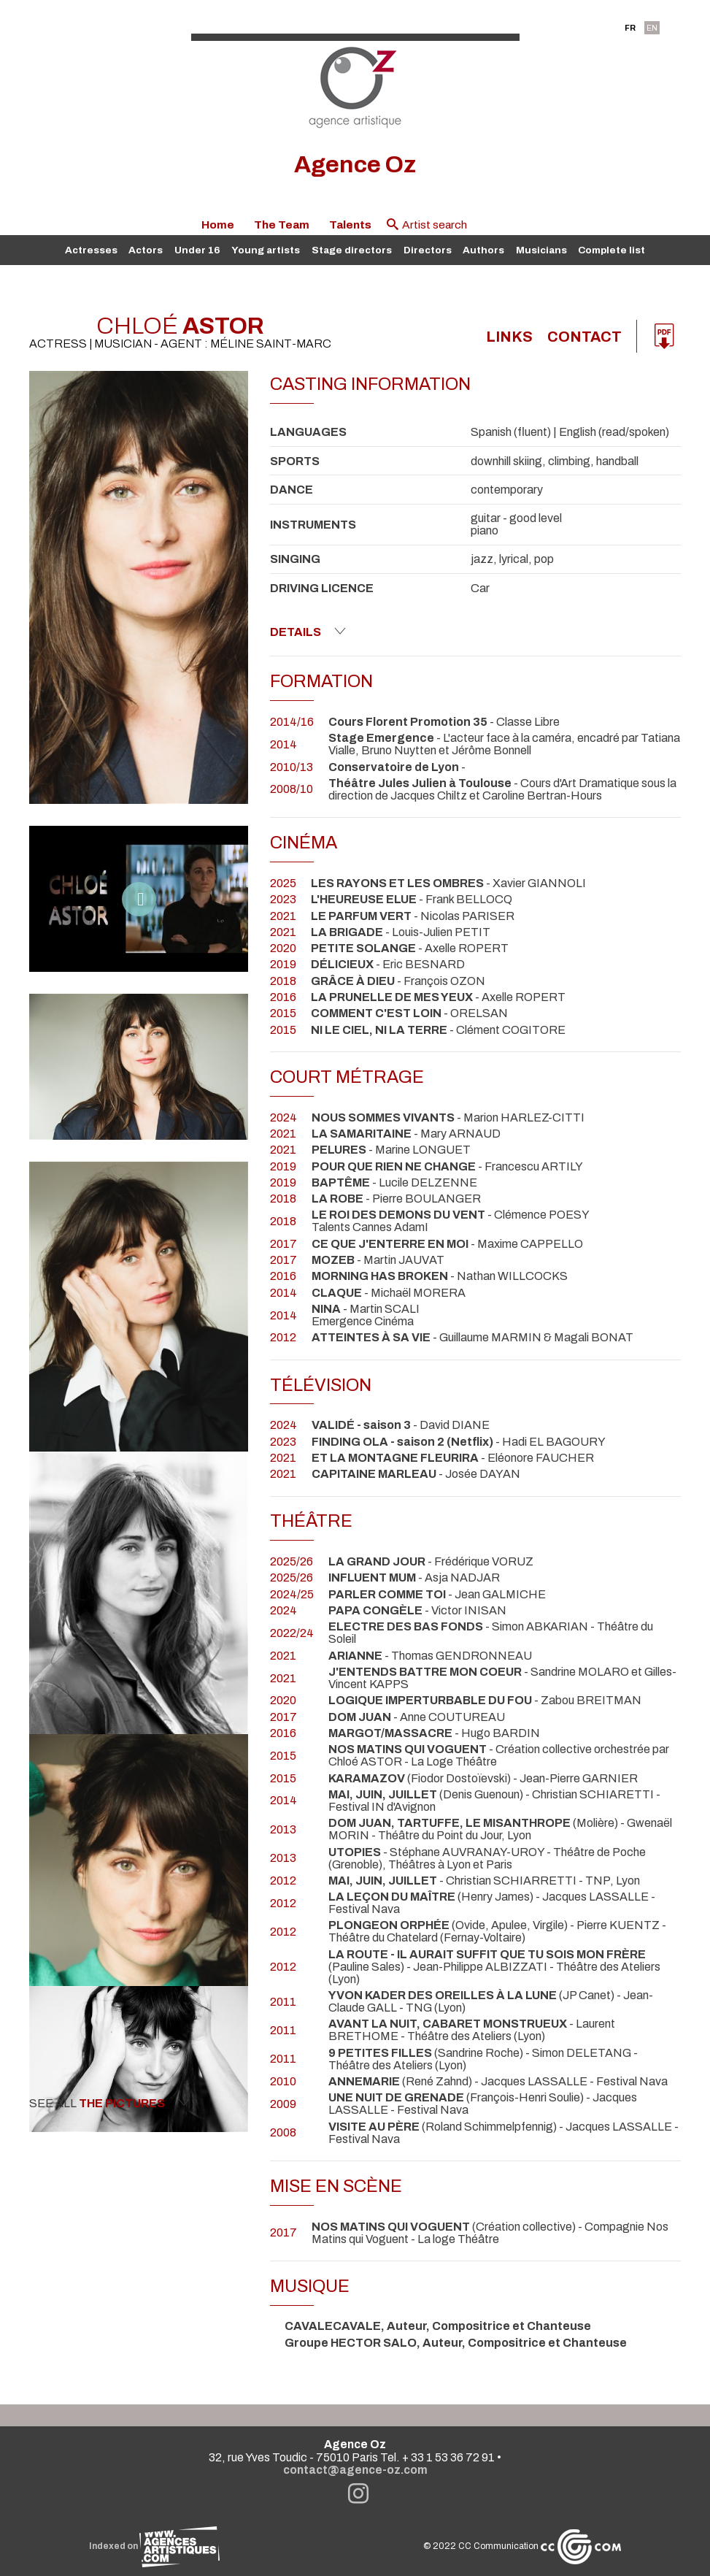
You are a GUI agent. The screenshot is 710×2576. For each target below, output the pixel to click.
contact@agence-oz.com (355, 2470)
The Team (281, 224)
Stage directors (352, 250)
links (509, 337)
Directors (428, 250)
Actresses (91, 250)
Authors (483, 250)
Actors (145, 250)
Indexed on (154, 2546)
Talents (350, 224)
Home (217, 224)
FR (630, 27)
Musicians (541, 250)
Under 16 (197, 250)
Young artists (265, 250)
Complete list (611, 250)
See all (109, 2102)
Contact (584, 337)
